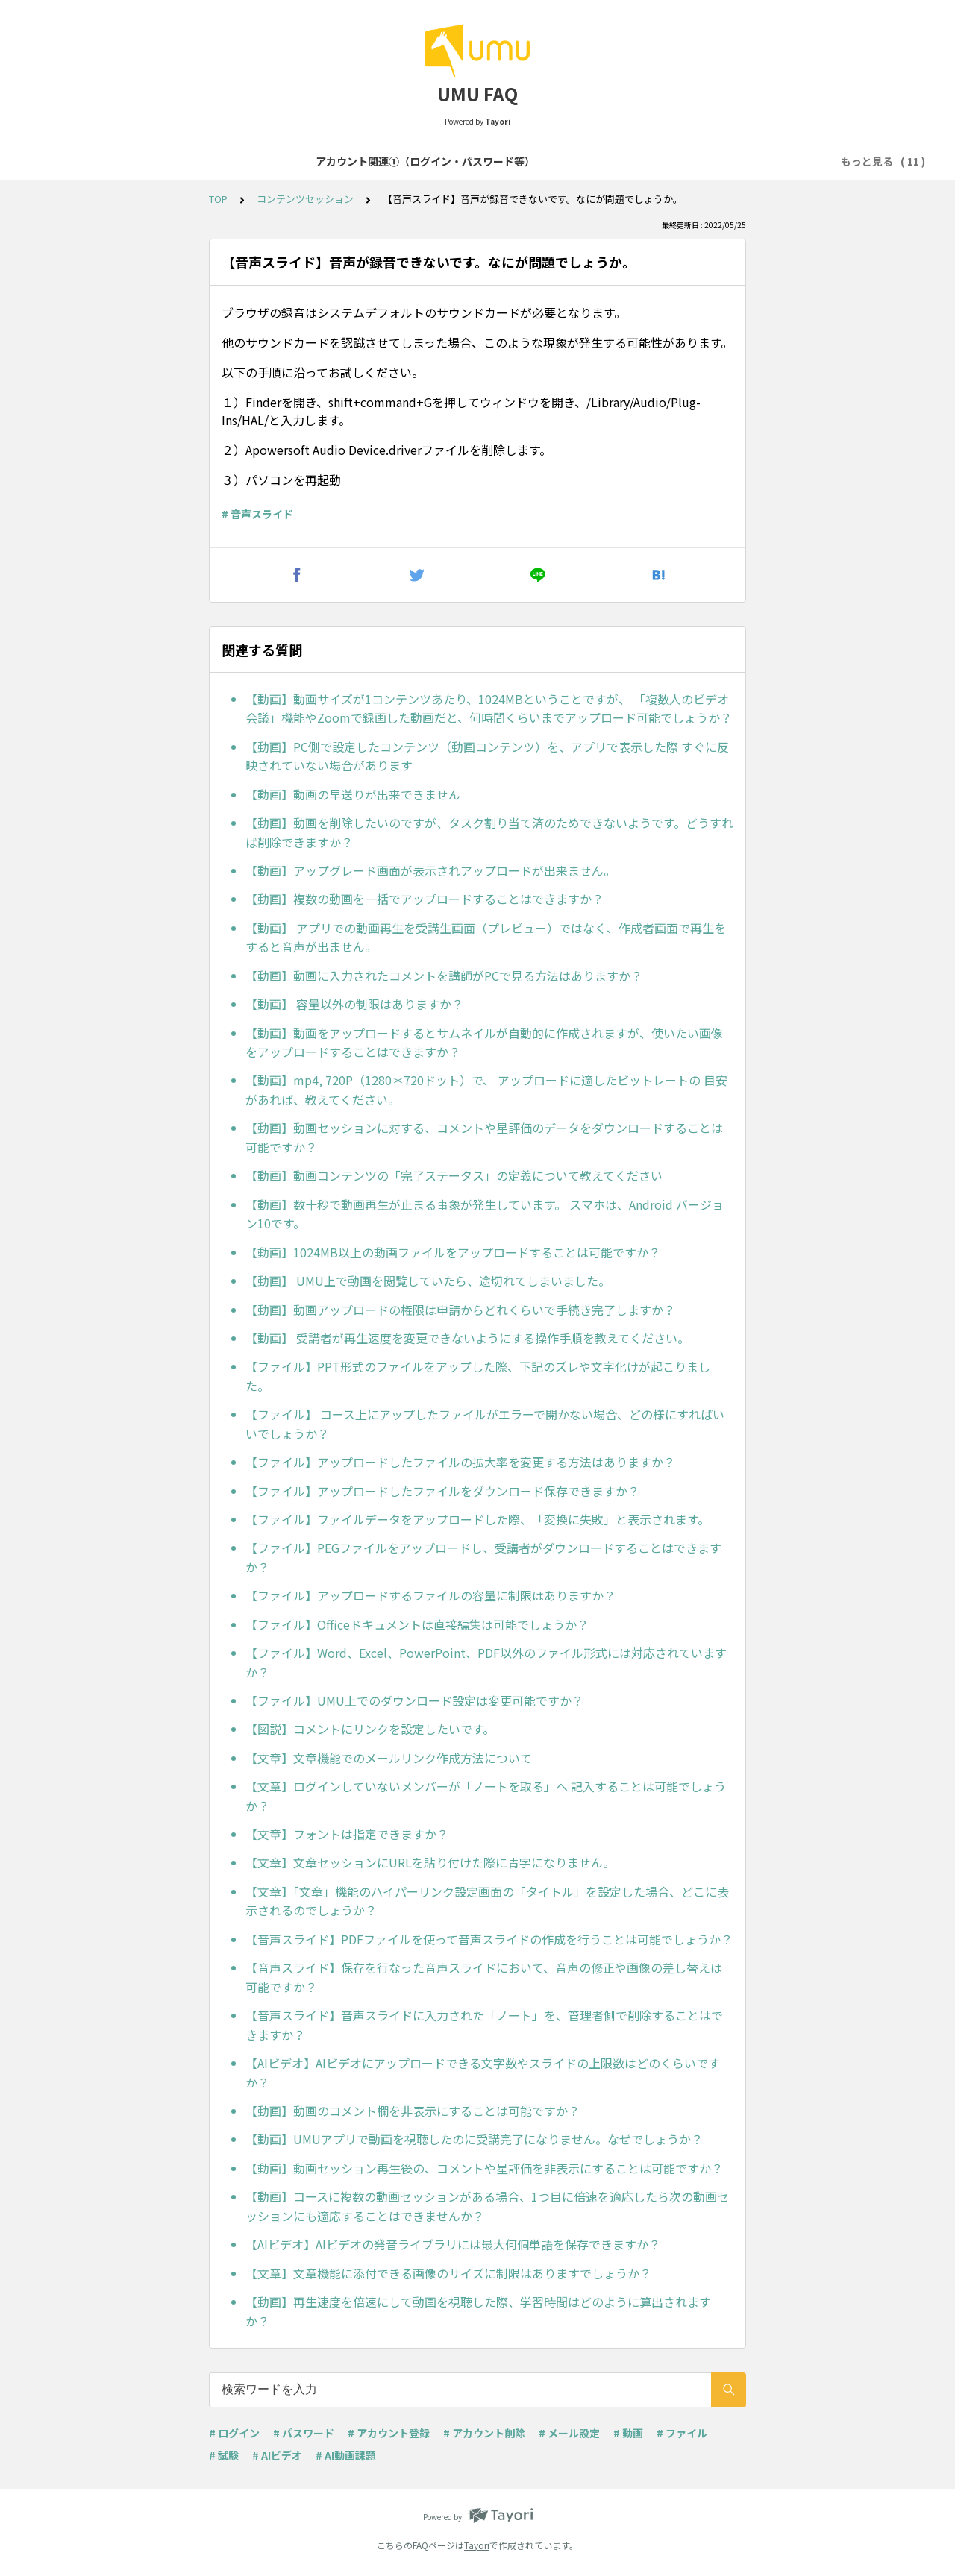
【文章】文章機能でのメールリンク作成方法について (388, 1758)
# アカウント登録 (389, 2432)
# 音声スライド (257, 513)
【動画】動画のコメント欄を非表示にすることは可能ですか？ (412, 2111)
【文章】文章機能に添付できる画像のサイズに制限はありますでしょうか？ (448, 2273)
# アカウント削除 (484, 2432)
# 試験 (224, 2455)
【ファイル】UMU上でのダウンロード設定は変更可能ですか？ (414, 1700)
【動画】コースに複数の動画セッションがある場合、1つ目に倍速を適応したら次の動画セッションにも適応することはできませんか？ (487, 2206)
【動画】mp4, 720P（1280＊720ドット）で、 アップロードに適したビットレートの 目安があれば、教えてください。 (486, 1089)
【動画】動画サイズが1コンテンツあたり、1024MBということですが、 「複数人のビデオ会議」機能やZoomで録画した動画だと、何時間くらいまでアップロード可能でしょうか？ (488, 708)
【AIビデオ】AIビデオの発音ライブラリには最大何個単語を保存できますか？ (452, 2244)
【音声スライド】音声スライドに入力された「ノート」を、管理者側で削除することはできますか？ (484, 2024)
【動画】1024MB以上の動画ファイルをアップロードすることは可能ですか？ (452, 1252)
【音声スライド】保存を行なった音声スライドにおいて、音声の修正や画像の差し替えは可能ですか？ (483, 1977)
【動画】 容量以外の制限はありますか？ (354, 1004)
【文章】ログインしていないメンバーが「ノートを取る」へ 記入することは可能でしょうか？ (485, 1796)
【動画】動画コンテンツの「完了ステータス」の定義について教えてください (454, 1175)
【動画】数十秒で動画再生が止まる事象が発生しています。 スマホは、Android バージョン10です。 (484, 1214)
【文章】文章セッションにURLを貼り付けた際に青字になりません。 (430, 1862)
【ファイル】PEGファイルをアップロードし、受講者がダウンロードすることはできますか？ (483, 1557)
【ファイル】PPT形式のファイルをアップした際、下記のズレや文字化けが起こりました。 (477, 1376)
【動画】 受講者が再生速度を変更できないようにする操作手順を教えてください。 (467, 1338)
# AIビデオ (277, 2455)
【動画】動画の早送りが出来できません (352, 794)
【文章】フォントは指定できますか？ (346, 1834)
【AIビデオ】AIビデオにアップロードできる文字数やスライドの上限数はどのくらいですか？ (482, 2072)
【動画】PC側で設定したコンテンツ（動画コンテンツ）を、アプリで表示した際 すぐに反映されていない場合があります (487, 756)
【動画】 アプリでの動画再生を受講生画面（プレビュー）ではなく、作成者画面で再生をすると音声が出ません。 (485, 937)
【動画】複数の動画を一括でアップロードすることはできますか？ (424, 899)
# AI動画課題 (346, 2455)
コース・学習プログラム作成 (579, 161)
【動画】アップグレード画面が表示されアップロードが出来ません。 (430, 870)
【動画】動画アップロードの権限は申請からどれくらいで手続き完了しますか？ (460, 1310)
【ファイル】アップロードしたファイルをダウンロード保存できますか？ (442, 1491)
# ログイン (234, 2432)
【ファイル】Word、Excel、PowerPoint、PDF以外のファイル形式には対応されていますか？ (486, 1662)
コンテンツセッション (720, 161)
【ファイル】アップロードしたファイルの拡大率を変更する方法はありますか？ (460, 1462)
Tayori (476, 2545)
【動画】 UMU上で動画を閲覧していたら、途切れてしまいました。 (427, 1280)
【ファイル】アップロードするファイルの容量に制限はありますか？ (430, 1595)
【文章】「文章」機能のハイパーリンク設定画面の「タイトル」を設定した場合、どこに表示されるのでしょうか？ (487, 1901)
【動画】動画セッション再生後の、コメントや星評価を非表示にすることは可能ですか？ (484, 2168)
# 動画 (628, 2432)
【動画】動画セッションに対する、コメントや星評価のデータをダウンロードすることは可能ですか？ (484, 1137)
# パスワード (303, 2432)
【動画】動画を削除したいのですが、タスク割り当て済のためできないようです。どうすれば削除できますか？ (489, 832)
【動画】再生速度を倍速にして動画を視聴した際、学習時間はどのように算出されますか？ (478, 2311)
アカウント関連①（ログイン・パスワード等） (193, 161)
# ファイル (682, 2432)
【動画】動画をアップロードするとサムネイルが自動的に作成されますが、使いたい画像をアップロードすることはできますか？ (484, 1042)
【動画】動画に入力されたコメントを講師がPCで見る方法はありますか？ (443, 975)
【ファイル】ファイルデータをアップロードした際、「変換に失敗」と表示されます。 (477, 1519)
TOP (218, 199)
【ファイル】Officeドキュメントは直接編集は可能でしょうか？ (417, 1624)
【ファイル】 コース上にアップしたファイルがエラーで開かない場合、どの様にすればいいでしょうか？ (484, 1423)
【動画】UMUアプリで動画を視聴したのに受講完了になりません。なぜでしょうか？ (474, 2139)
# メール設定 (569, 2432)
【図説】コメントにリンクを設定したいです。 (370, 1729)
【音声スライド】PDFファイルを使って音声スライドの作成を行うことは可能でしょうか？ (489, 1939)
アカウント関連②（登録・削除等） (407, 161)
